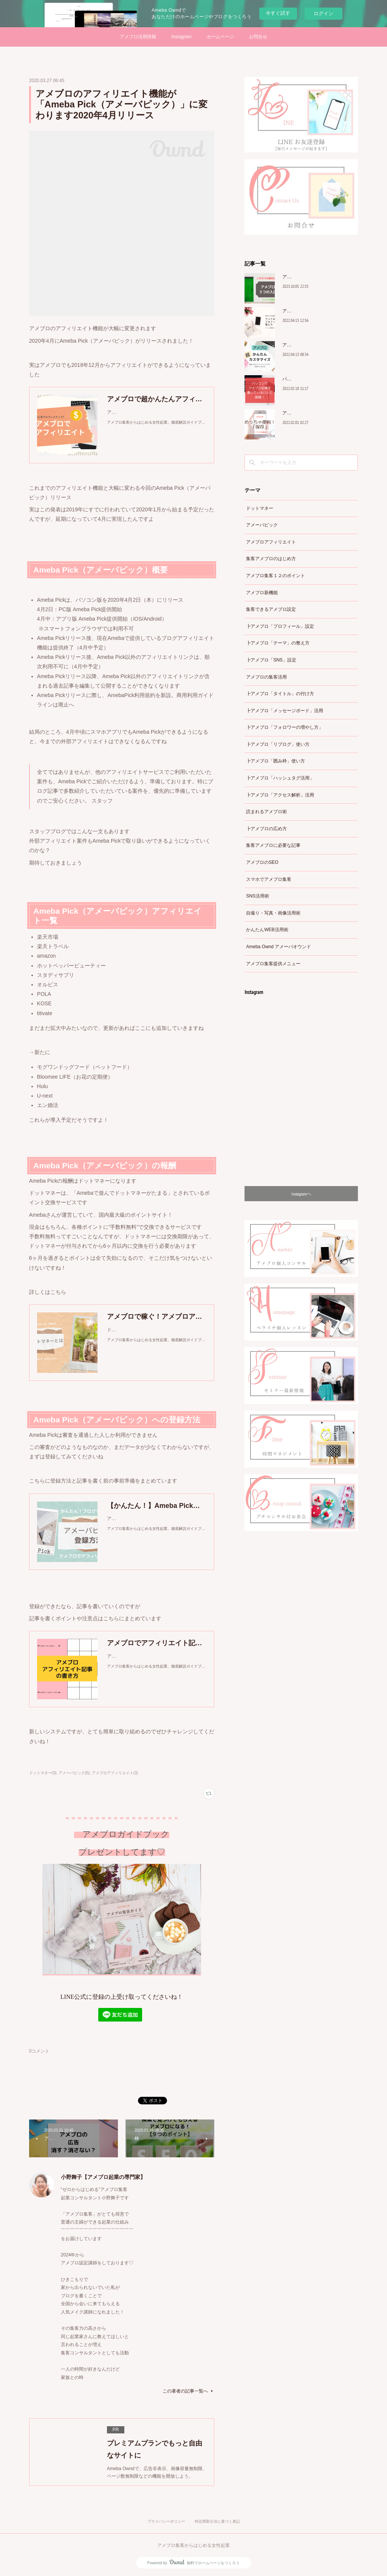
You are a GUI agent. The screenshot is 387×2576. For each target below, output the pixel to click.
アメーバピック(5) (74, 1773)
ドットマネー (259, 508)
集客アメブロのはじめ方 (271, 558)
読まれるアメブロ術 (266, 811)
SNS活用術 (257, 896)
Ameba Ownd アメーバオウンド (278, 946)
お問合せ (258, 36)
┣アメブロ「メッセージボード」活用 (284, 710)
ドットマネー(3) (42, 1773)
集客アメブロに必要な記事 (273, 845)
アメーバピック (262, 525)
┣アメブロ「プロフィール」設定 (280, 626)
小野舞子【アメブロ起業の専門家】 (103, 2177)
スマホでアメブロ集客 (268, 879)
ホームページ (220, 36)
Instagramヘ (301, 1194)
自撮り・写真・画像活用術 (273, 913)
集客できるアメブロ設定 (271, 609)
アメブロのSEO (262, 862)
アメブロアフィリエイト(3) (115, 1773)
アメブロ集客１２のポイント (275, 575)
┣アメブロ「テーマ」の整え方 (278, 643)
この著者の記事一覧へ (188, 2391)
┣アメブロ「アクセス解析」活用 (280, 795)
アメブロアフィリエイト (271, 542)
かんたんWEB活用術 (267, 929)
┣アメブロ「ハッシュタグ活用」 (280, 778)
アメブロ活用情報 (138, 36)
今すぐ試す (278, 13)
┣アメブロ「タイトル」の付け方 (280, 693)
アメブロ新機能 (262, 592)
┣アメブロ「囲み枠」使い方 (275, 761)
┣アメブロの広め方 (266, 828)
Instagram (181, 36)
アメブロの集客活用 (266, 677)
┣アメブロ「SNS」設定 (271, 660)
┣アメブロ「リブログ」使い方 (278, 744)
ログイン (323, 13)
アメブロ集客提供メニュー (273, 963)
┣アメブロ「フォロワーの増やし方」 (284, 727)
